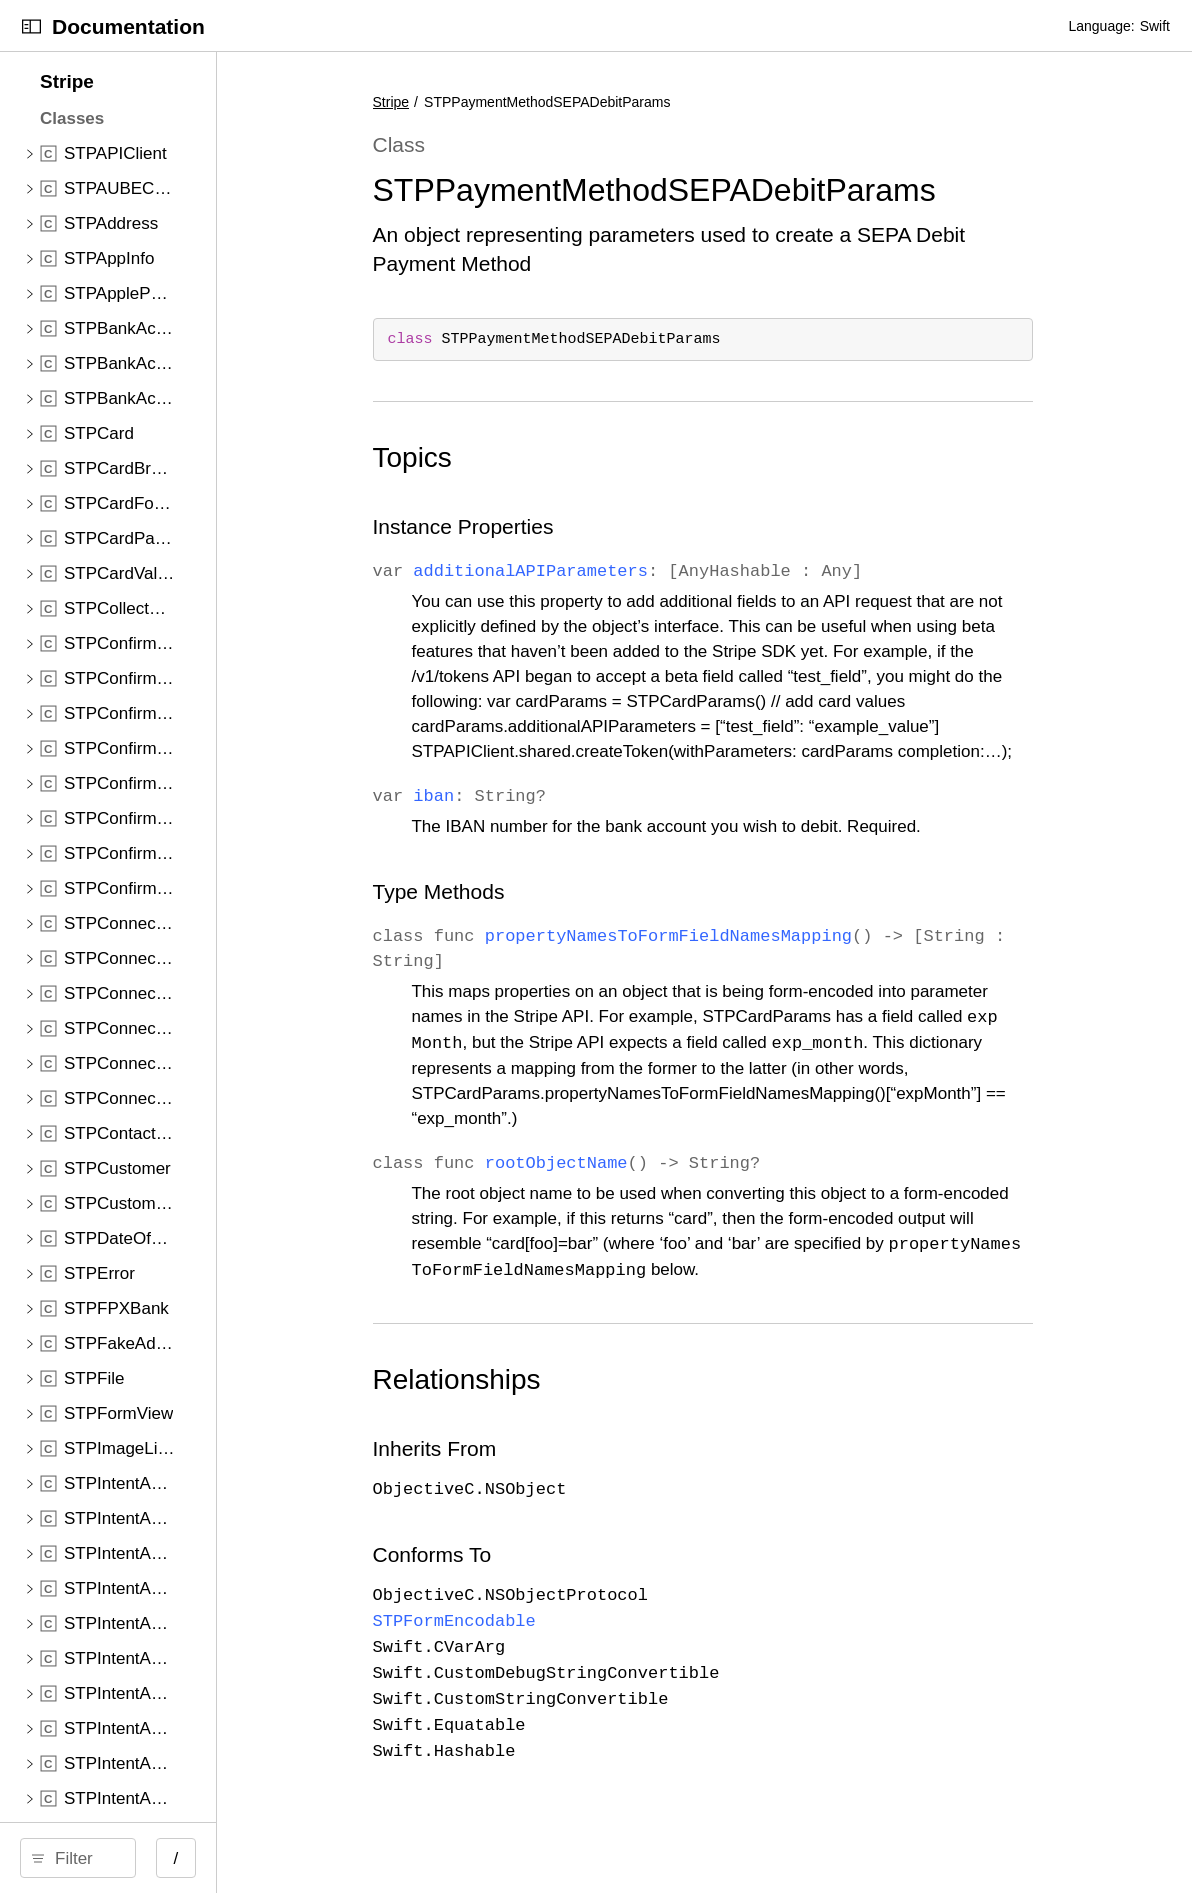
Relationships (564, 1403)
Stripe (498, 102)
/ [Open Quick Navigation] (359, 1858)
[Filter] (176, 1858)
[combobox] (176, 1858)
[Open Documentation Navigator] (31, 26)
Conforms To (539, 1578)
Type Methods (546, 916)
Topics (519, 457)
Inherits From (542, 1472)
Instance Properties (570, 526)
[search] (169, 1858)
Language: (1101, 26)
